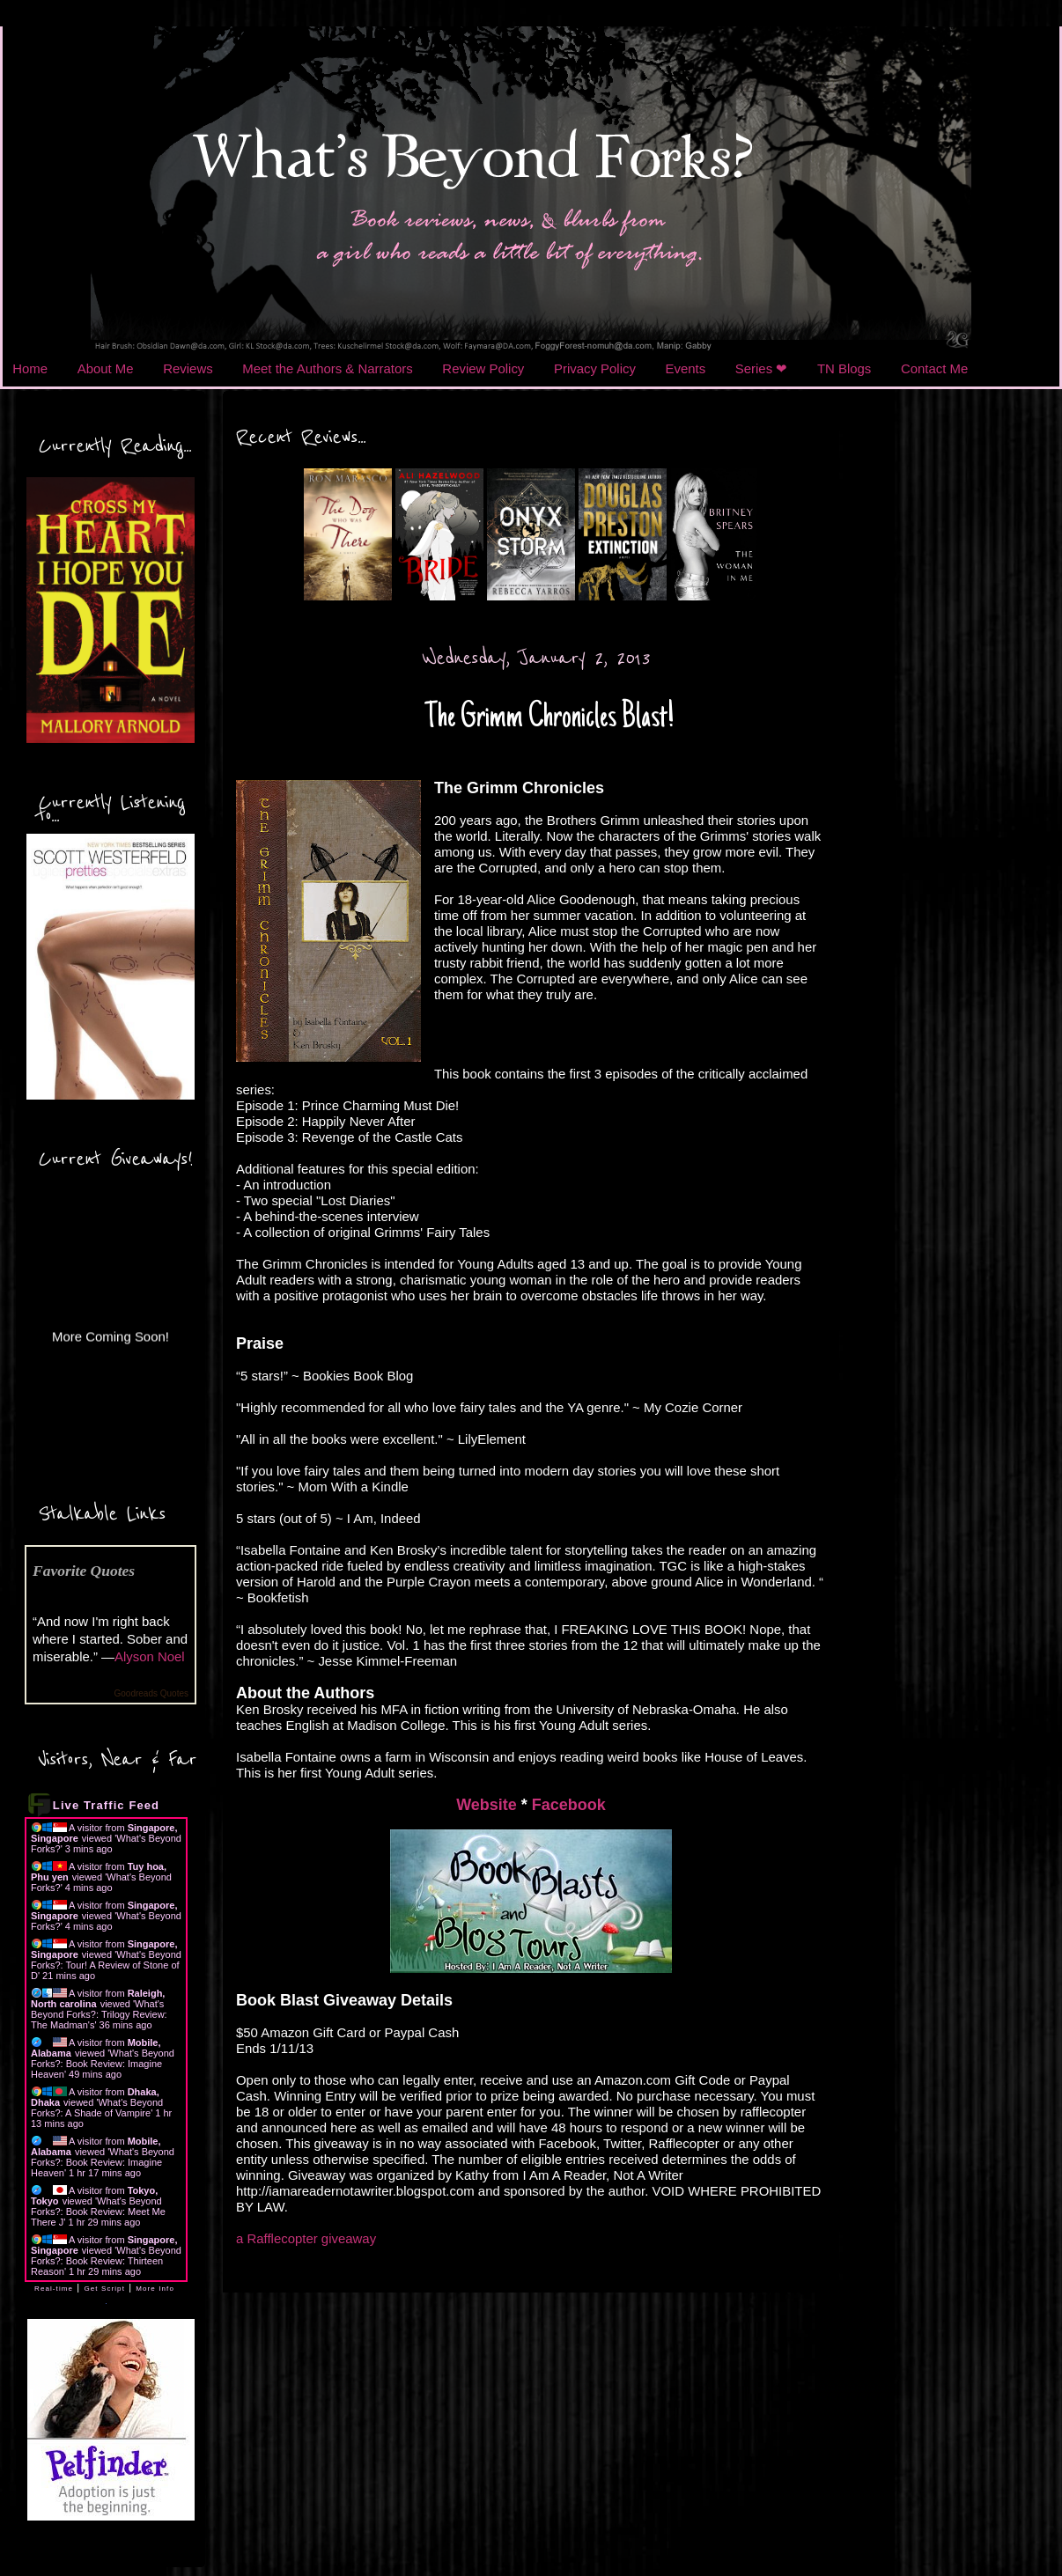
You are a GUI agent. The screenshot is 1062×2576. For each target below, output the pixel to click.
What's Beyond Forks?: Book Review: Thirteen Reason (106, 2261)
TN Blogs (844, 368)
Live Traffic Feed (106, 1805)
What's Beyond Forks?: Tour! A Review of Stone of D (106, 1965)
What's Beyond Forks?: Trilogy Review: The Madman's (99, 2014)
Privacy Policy (595, 368)
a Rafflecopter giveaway (306, 2238)
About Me (105, 368)
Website (486, 1805)
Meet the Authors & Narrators (327, 368)
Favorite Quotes (84, 1570)
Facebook (569, 1805)
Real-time (53, 2289)
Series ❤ (761, 368)
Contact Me (934, 368)
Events (686, 368)
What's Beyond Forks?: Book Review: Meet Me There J (98, 2211)
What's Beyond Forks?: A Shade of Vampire (97, 2107)
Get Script (104, 2289)
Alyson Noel (149, 1656)
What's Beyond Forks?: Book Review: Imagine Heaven (102, 2063)
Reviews (187, 368)
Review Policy (483, 368)
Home (30, 368)
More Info (155, 2289)
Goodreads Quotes (151, 1693)
